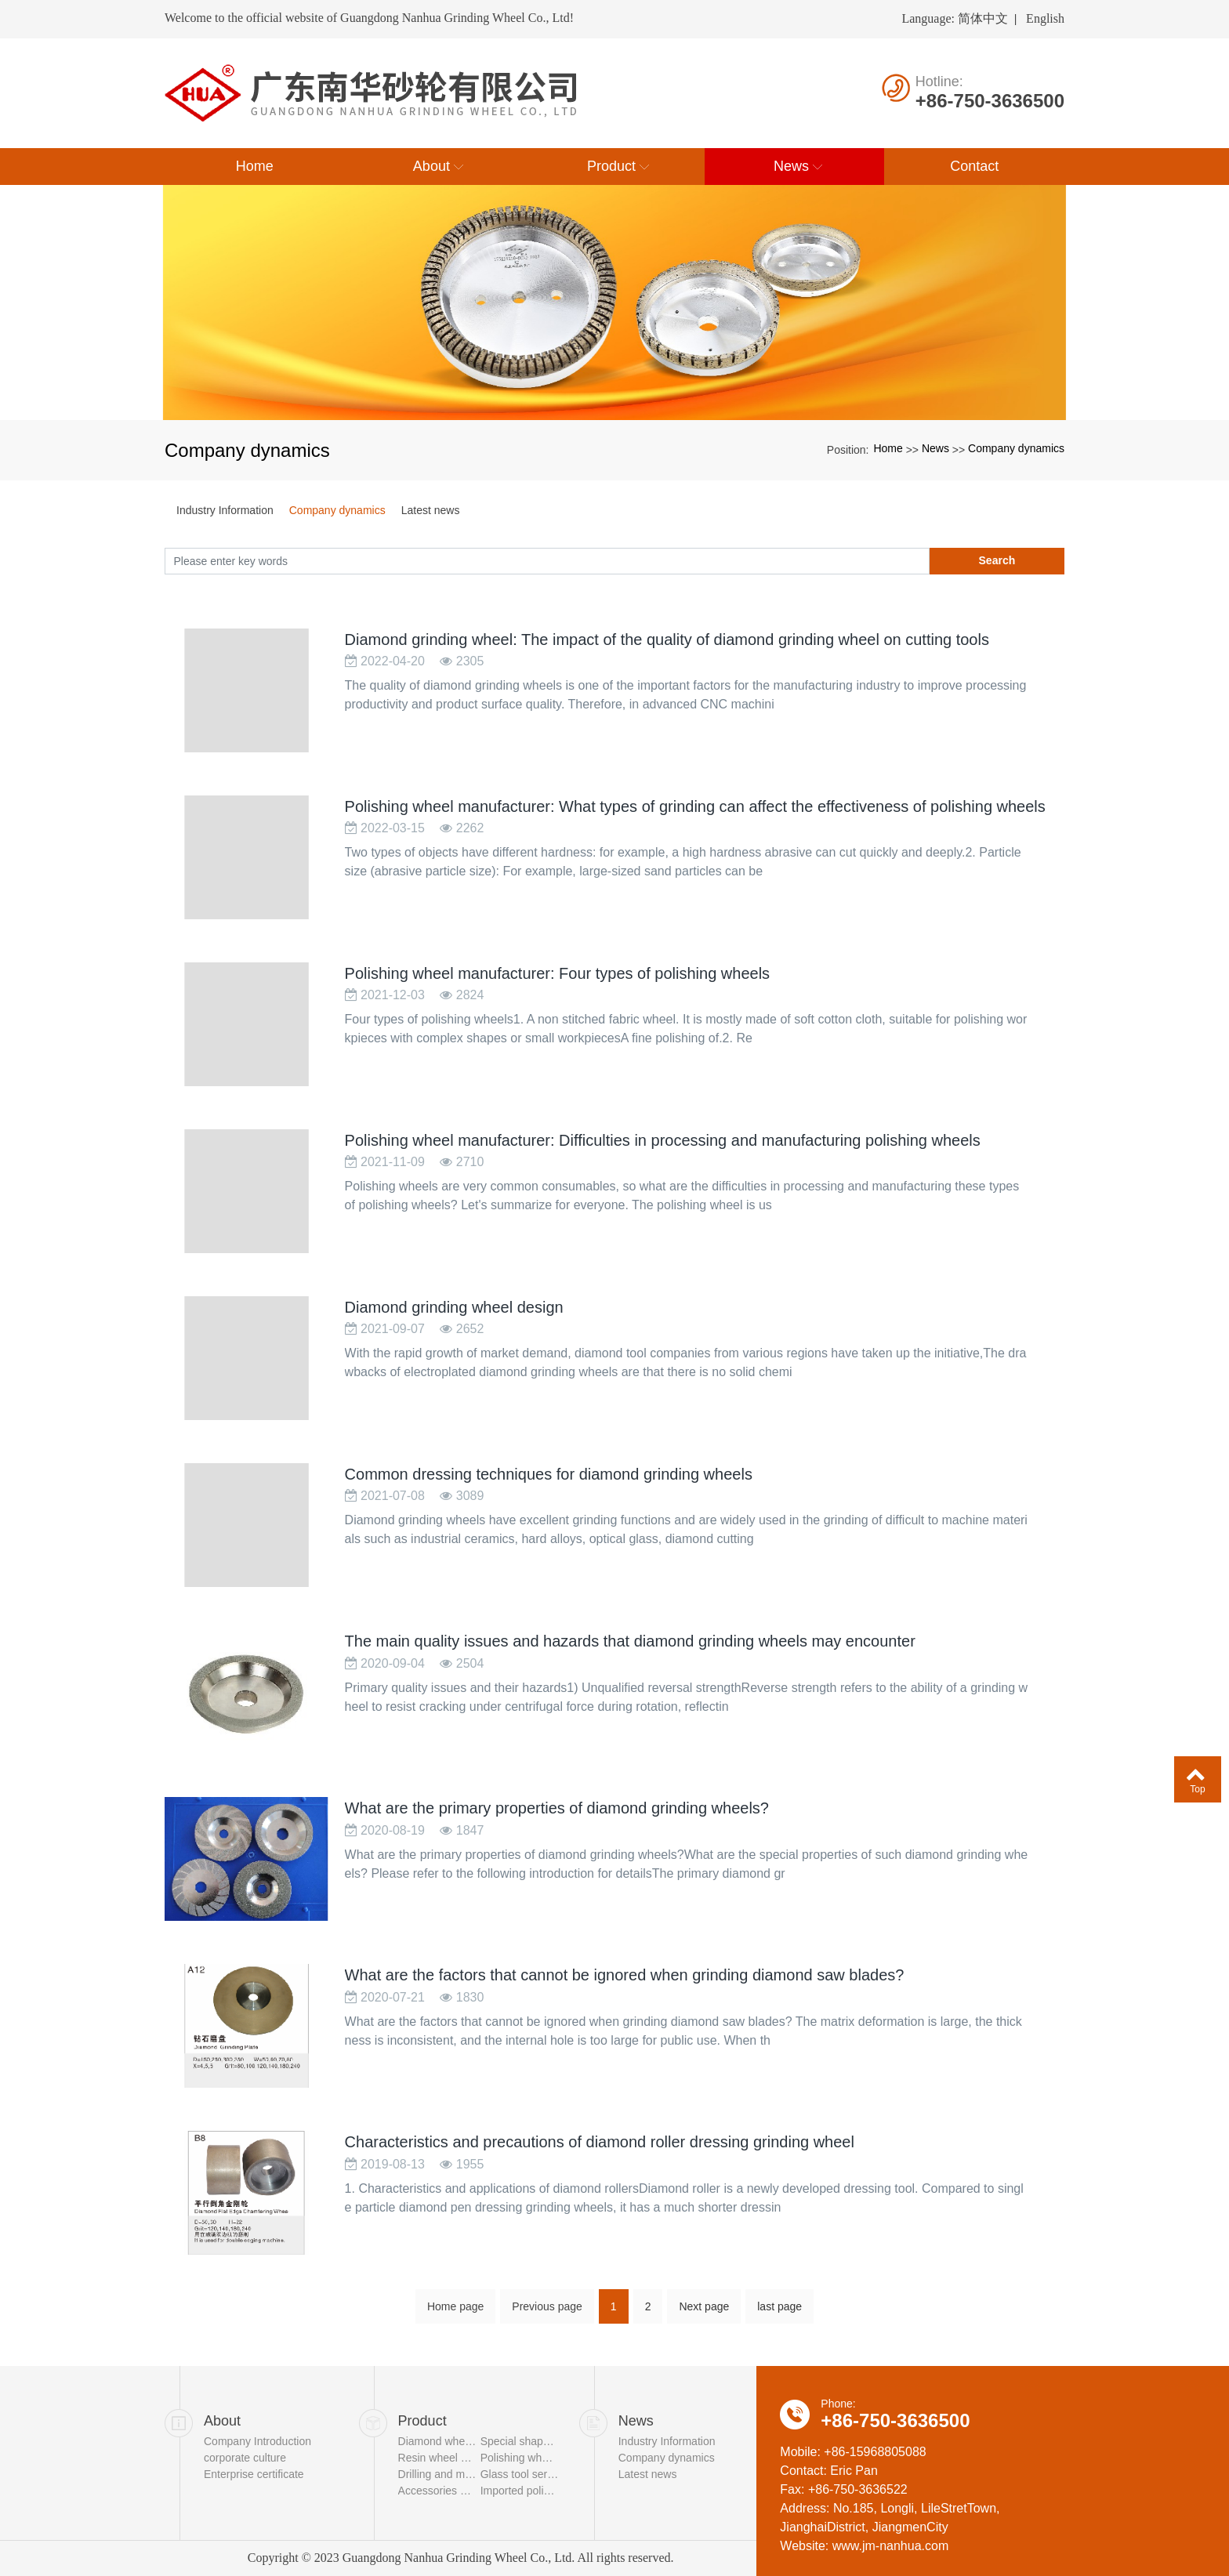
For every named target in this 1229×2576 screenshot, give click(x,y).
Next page (704, 2345)
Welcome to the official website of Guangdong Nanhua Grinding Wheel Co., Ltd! (369, 17)
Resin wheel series (437, 2457)
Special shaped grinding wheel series (519, 2441)
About (222, 2421)
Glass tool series (519, 2474)
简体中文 (983, 18)
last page (779, 2345)
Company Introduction (257, 2441)
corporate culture (245, 2457)
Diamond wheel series (437, 2441)
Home (887, 448)
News (935, 448)
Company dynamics (1016, 448)
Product (422, 2421)
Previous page (547, 2345)
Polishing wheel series (519, 2457)
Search (997, 560)
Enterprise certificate (254, 2474)
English (1045, 18)
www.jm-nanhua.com (890, 2545)
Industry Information (225, 510)
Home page (455, 2345)
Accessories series (437, 2490)
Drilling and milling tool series (437, 2474)
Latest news (430, 510)
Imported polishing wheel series (519, 2490)
